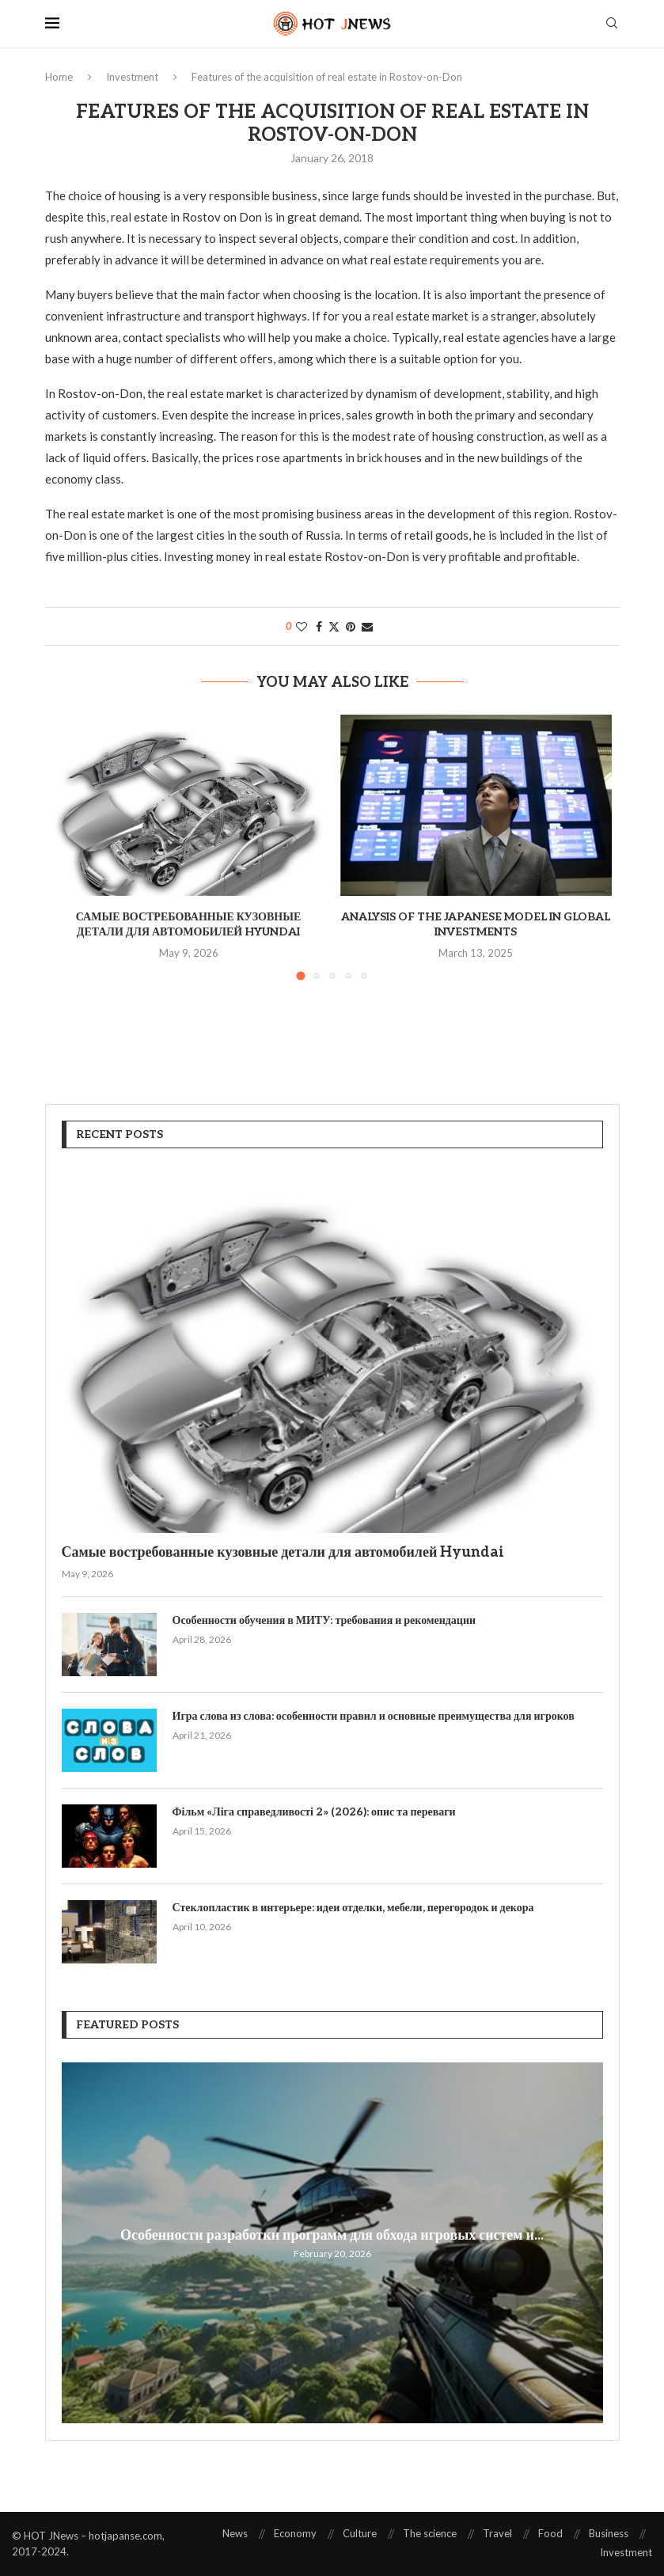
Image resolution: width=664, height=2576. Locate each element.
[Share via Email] (367, 626)
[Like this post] (301, 626)
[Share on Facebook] (319, 626)
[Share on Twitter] (334, 626)
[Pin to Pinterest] (350, 626)
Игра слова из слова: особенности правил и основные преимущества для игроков (374, 1716)
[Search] (612, 24)
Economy (295, 2533)
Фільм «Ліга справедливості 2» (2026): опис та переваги (314, 1812)
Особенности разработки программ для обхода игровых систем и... (332, 2235)
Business (608, 2533)
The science (430, 2533)
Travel (497, 2533)
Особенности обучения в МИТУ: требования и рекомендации (324, 1620)
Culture (360, 2533)
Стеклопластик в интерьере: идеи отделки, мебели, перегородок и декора (353, 1907)
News (235, 2533)
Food (550, 2533)
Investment (132, 76)
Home (59, 76)
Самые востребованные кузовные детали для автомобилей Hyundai (283, 1552)
